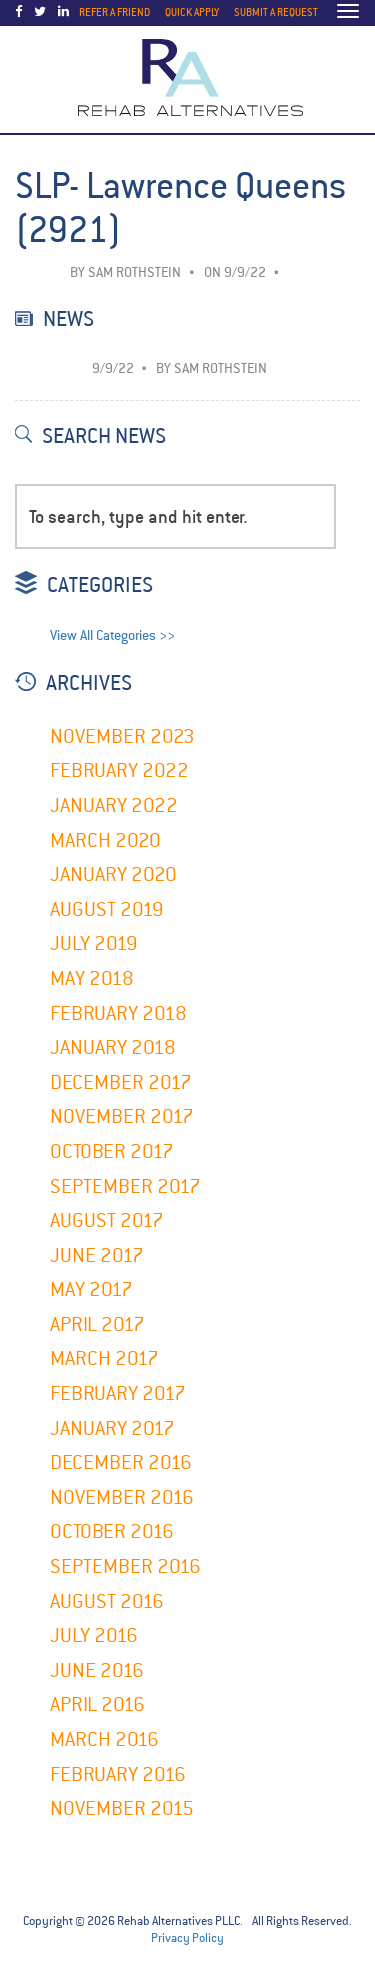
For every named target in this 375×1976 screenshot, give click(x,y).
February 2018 (118, 1013)
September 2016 (125, 1566)
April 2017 (97, 1324)
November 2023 (122, 736)
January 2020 (113, 874)
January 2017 (112, 1428)
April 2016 (97, 1704)
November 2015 (122, 1808)
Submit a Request (276, 12)
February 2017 (118, 1393)
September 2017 (125, 1186)
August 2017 (107, 1220)
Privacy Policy (187, 1938)
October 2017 (112, 1151)
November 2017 (122, 1116)
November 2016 (122, 1497)
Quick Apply (192, 12)
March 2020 (105, 840)
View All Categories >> (112, 635)
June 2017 (97, 1255)
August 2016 (107, 1601)
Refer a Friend (114, 12)
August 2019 (107, 909)
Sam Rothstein (134, 272)
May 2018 (92, 978)
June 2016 (97, 1670)
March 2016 (104, 1739)
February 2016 (118, 1774)
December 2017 (121, 1082)
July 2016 (94, 1635)
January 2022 (114, 805)
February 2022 (119, 770)
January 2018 (113, 1047)
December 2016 (121, 1462)
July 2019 (94, 943)
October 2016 (112, 1531)
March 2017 (104, 1358)
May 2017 (91, 1289)
